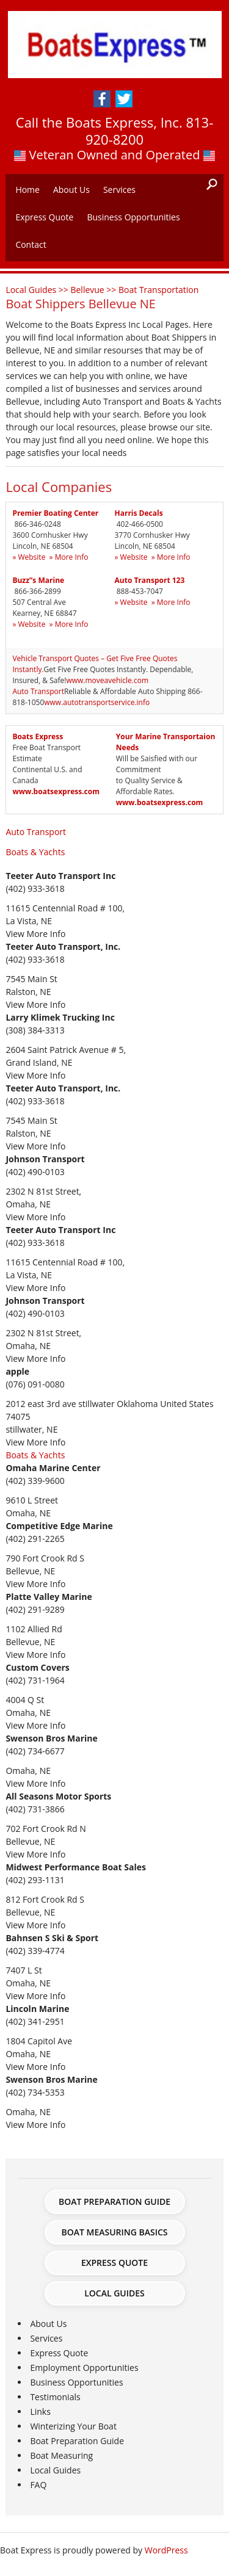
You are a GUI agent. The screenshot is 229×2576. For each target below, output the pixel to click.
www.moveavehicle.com (107, 680)
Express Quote (44, 217)
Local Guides (114, 2293)
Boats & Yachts (35, 852)
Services (119, 189)
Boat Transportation (158, 289)
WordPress (166, 2550)
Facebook (102, 98)
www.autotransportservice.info (97, 702)
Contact (30, 244)
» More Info (69, 557)
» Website (28, 557)
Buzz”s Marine (38, 580)
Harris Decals (139, 513)
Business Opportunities (133, 217)
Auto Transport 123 (150, 580)
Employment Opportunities (84, 2367)
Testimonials (55, 2397)
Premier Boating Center (55, 513)
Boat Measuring (61, 2455)
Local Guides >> (37, 289)
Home (27, 189)
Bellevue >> (94, 289)
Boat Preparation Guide (114, 2201)
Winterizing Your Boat (73, 2426)
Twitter (124, 98)
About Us (71, 189)
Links (40, 2411)
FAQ (38, 2485)
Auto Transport (38, 691)
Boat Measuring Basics (114, 2232)
